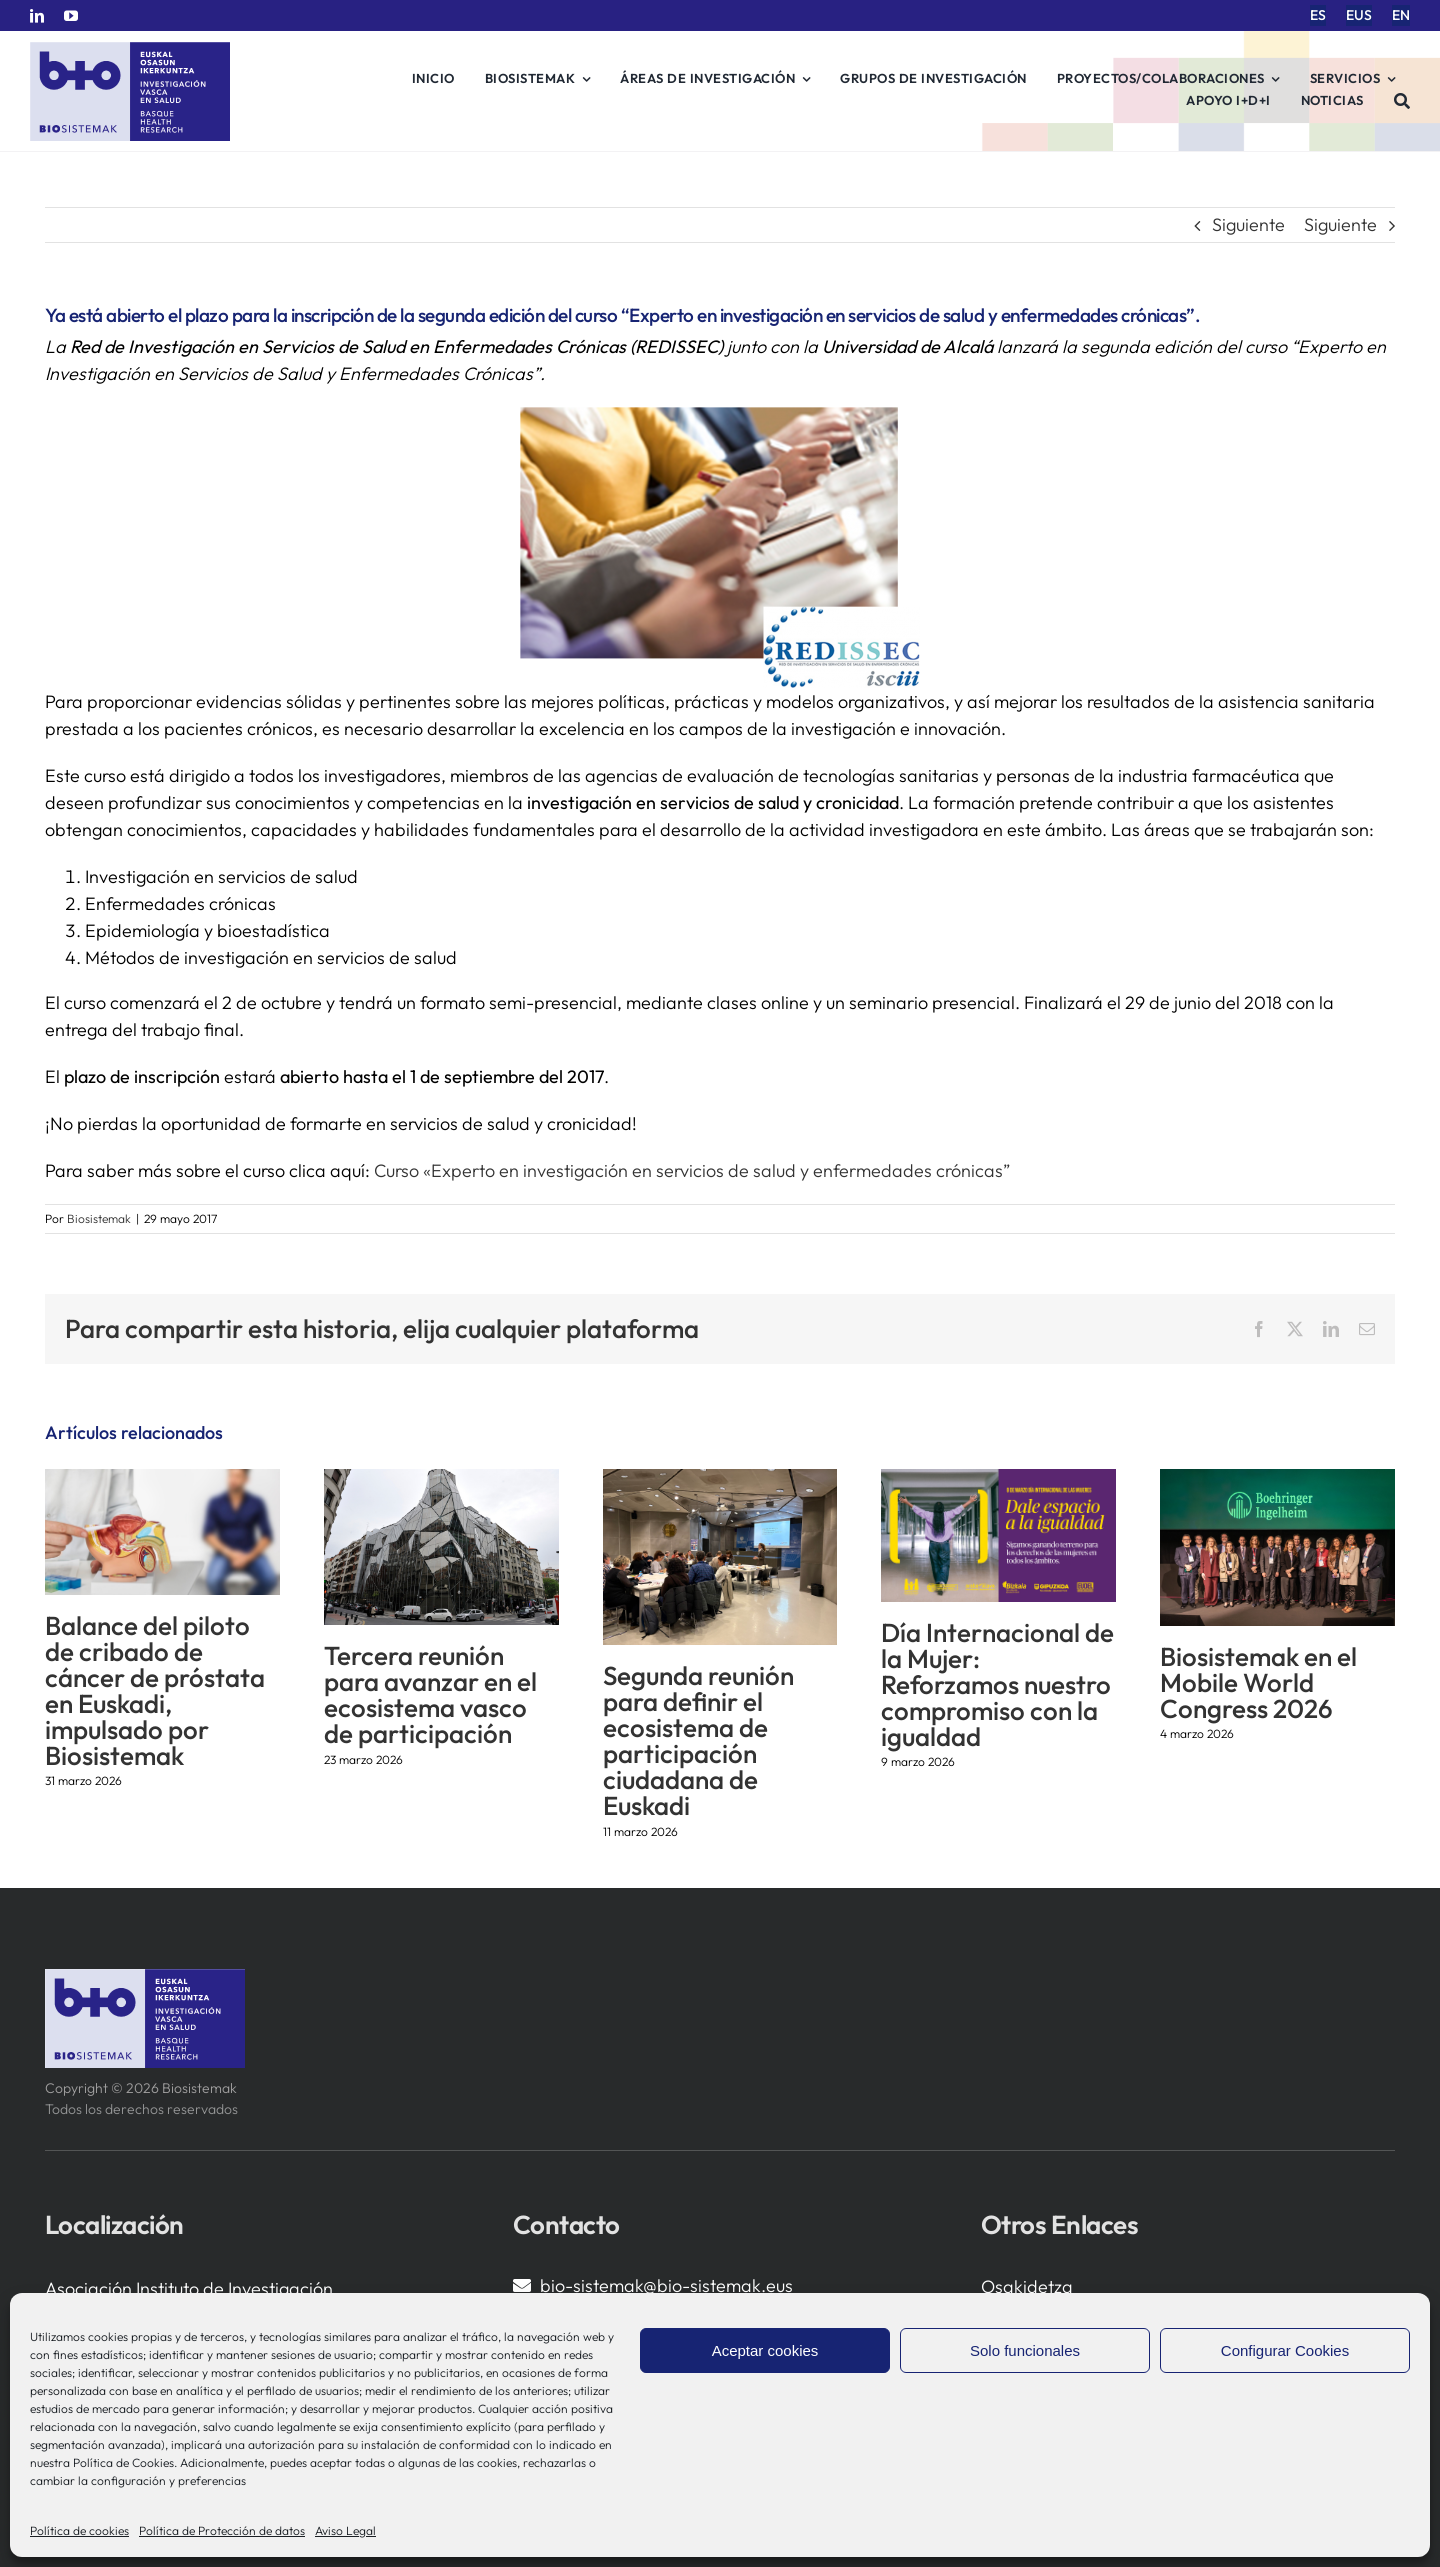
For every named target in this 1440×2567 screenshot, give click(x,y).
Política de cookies (79, 2530)
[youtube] (71, 16)
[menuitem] (1318, 15)
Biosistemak (99, 1218)
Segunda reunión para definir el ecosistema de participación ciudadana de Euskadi (698, 1740)
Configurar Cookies (1285, 2350)
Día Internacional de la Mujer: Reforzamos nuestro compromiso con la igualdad (997, 1684)
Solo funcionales (1025, 2350)
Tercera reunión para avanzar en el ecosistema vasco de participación (430, 1694)
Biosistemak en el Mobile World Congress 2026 (1258, 1682)
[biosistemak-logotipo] (130, 49)
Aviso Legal (345, 2530)
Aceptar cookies (765, 2350)
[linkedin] (37, 16)
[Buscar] (1402, 101)
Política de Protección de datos (222, 2530)
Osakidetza (1027, 2286)
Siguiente (1248, 224)
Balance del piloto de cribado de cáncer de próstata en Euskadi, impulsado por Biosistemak (155, 1690)
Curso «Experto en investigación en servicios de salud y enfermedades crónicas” (694, 1170)
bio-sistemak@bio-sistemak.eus (666, 2285)
